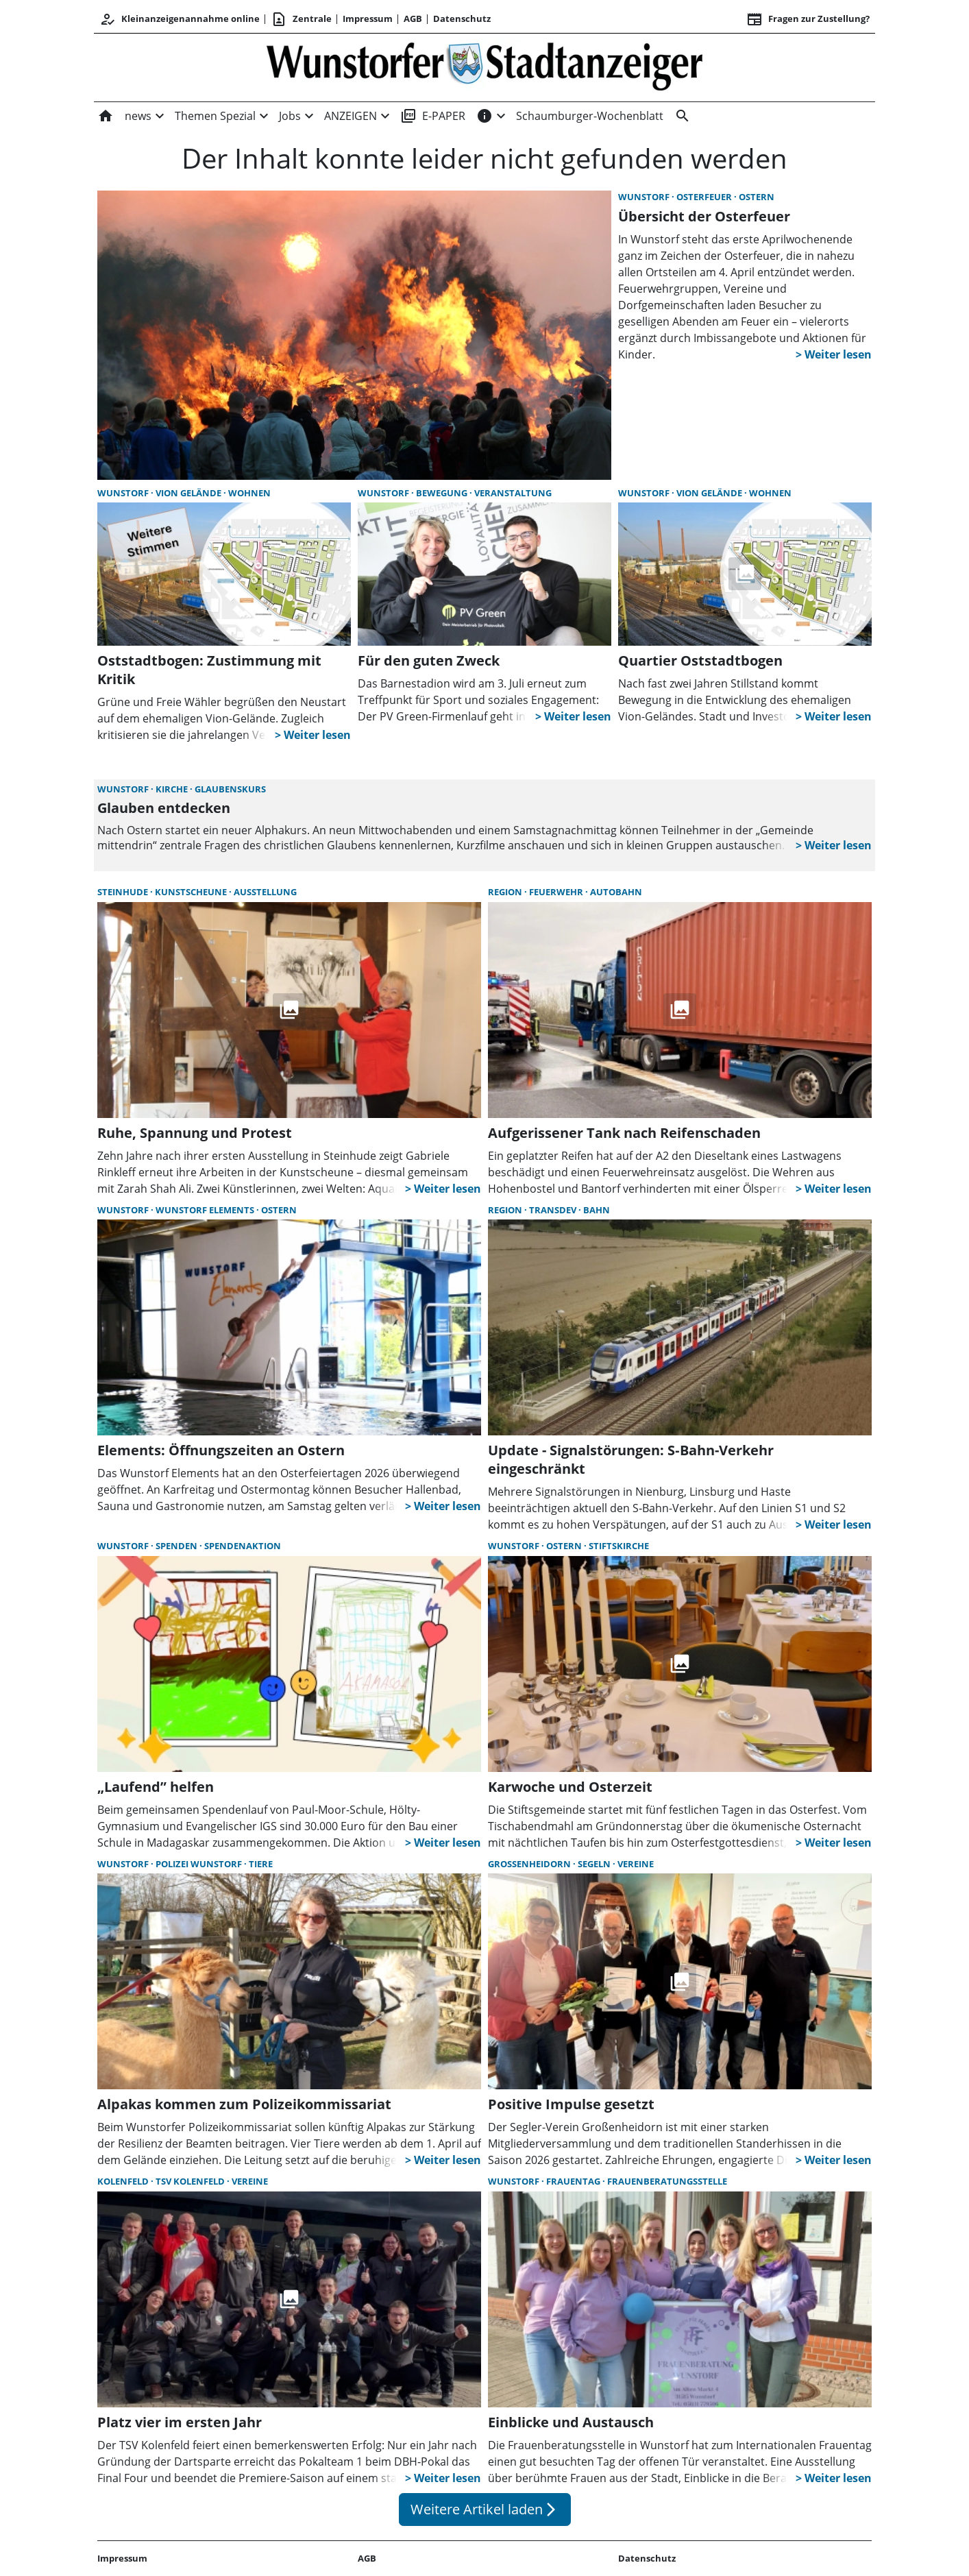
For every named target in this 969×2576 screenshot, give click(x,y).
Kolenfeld (124, 2181)
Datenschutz (462, 18)
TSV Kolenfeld (191, 2181)
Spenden (177, 1546)
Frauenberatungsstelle (667, 2181)
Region (506, 892)
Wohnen (249, 493)
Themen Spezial (215, 115)
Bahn (596, 1210)
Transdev (553, 1210)
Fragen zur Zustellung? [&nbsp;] (808, 19)
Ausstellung (265, 892)
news (138, 115)
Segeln (595, 1864)
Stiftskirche (619, 1546)
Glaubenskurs (230, 789)
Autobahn (616, 892)
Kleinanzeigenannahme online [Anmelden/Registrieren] (179, 19)
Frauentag (574, 2181)
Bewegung (442, 493)
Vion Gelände (189, 493)
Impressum (368, 18)
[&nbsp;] (680, 116)
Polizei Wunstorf (200, 1864)
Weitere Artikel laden (484, 2509)
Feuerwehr (557, 892)
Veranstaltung (513, 493)
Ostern (756, 197)
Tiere (261, 1864)
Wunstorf (645, 197)
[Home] (108, 116)
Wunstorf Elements (206, 1210)
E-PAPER (432, 116)
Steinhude (123, 892)
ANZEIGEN (350, 115)
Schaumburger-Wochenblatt (589, 115)
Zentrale (301, 19)
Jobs (290, 115)
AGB (413, 18)
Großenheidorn (530, 1864)
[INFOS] (484, 116)
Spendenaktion (242, 1546)
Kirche (173, 789)
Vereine (635, 1864)
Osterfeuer (705, 197)
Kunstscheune (192, 892)
